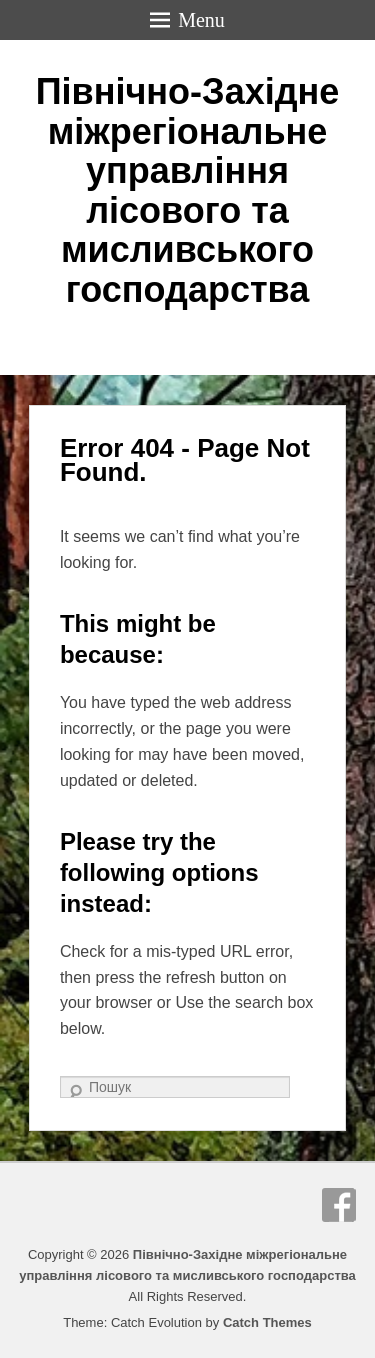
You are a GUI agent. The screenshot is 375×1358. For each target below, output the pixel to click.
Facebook (339, 1205)
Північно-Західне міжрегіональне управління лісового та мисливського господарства (188, 190)
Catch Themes (267, 1322)
